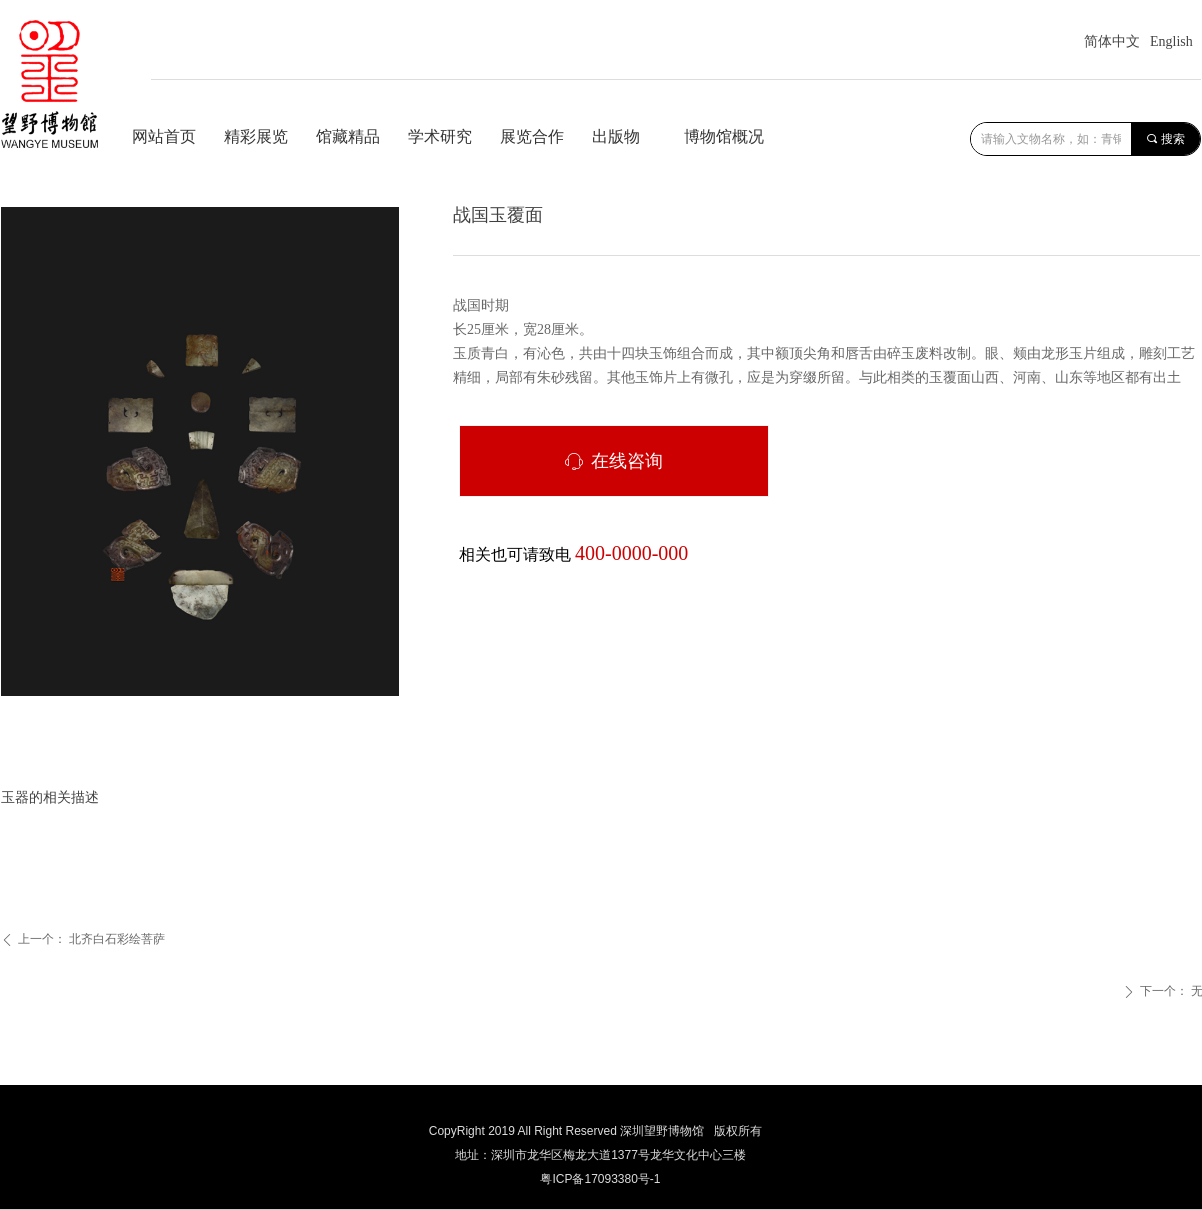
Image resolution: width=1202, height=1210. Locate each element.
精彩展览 (256, 136)
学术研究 (440, 136)
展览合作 (532, 136)
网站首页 (164, 136)
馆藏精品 (348, 136)
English (1171, 41)
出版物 (616, 136)
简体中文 (1112, 41)
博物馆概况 (724, 136)
